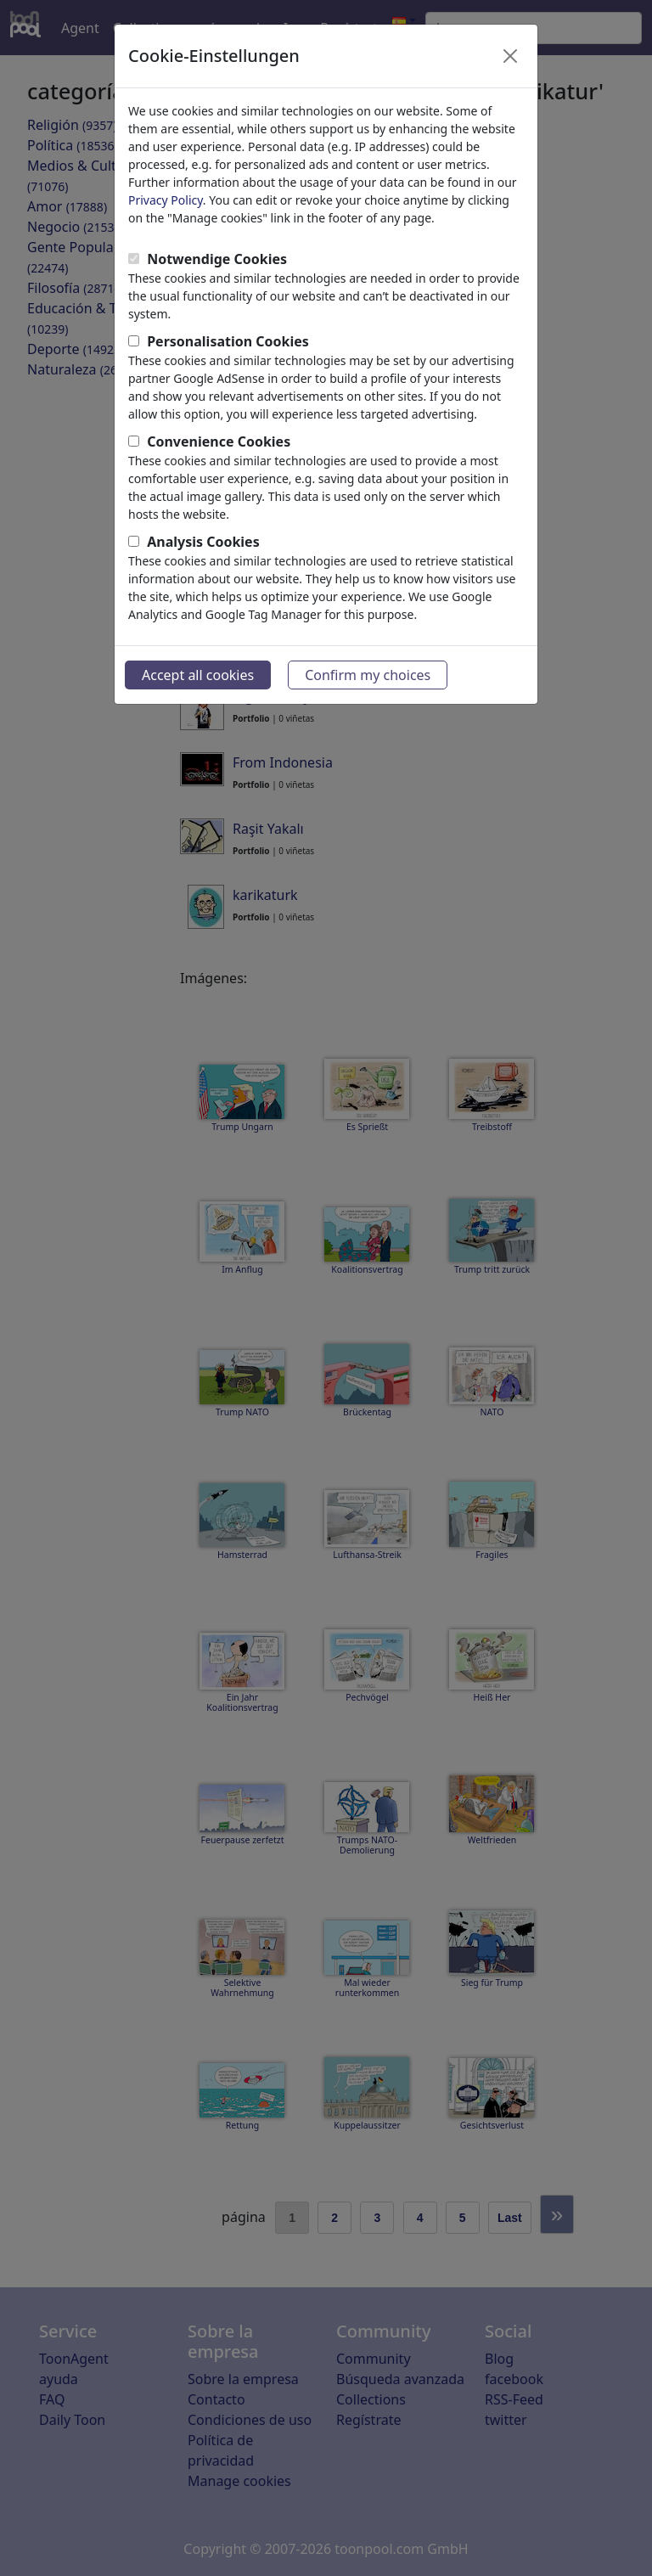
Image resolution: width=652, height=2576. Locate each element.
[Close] (510, 56)
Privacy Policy (165, 200)
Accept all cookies (198, 675)
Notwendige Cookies (217, 259)
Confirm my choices (367, 675)
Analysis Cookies (203, 541)
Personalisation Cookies (228, 341)
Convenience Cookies (218, 441)
